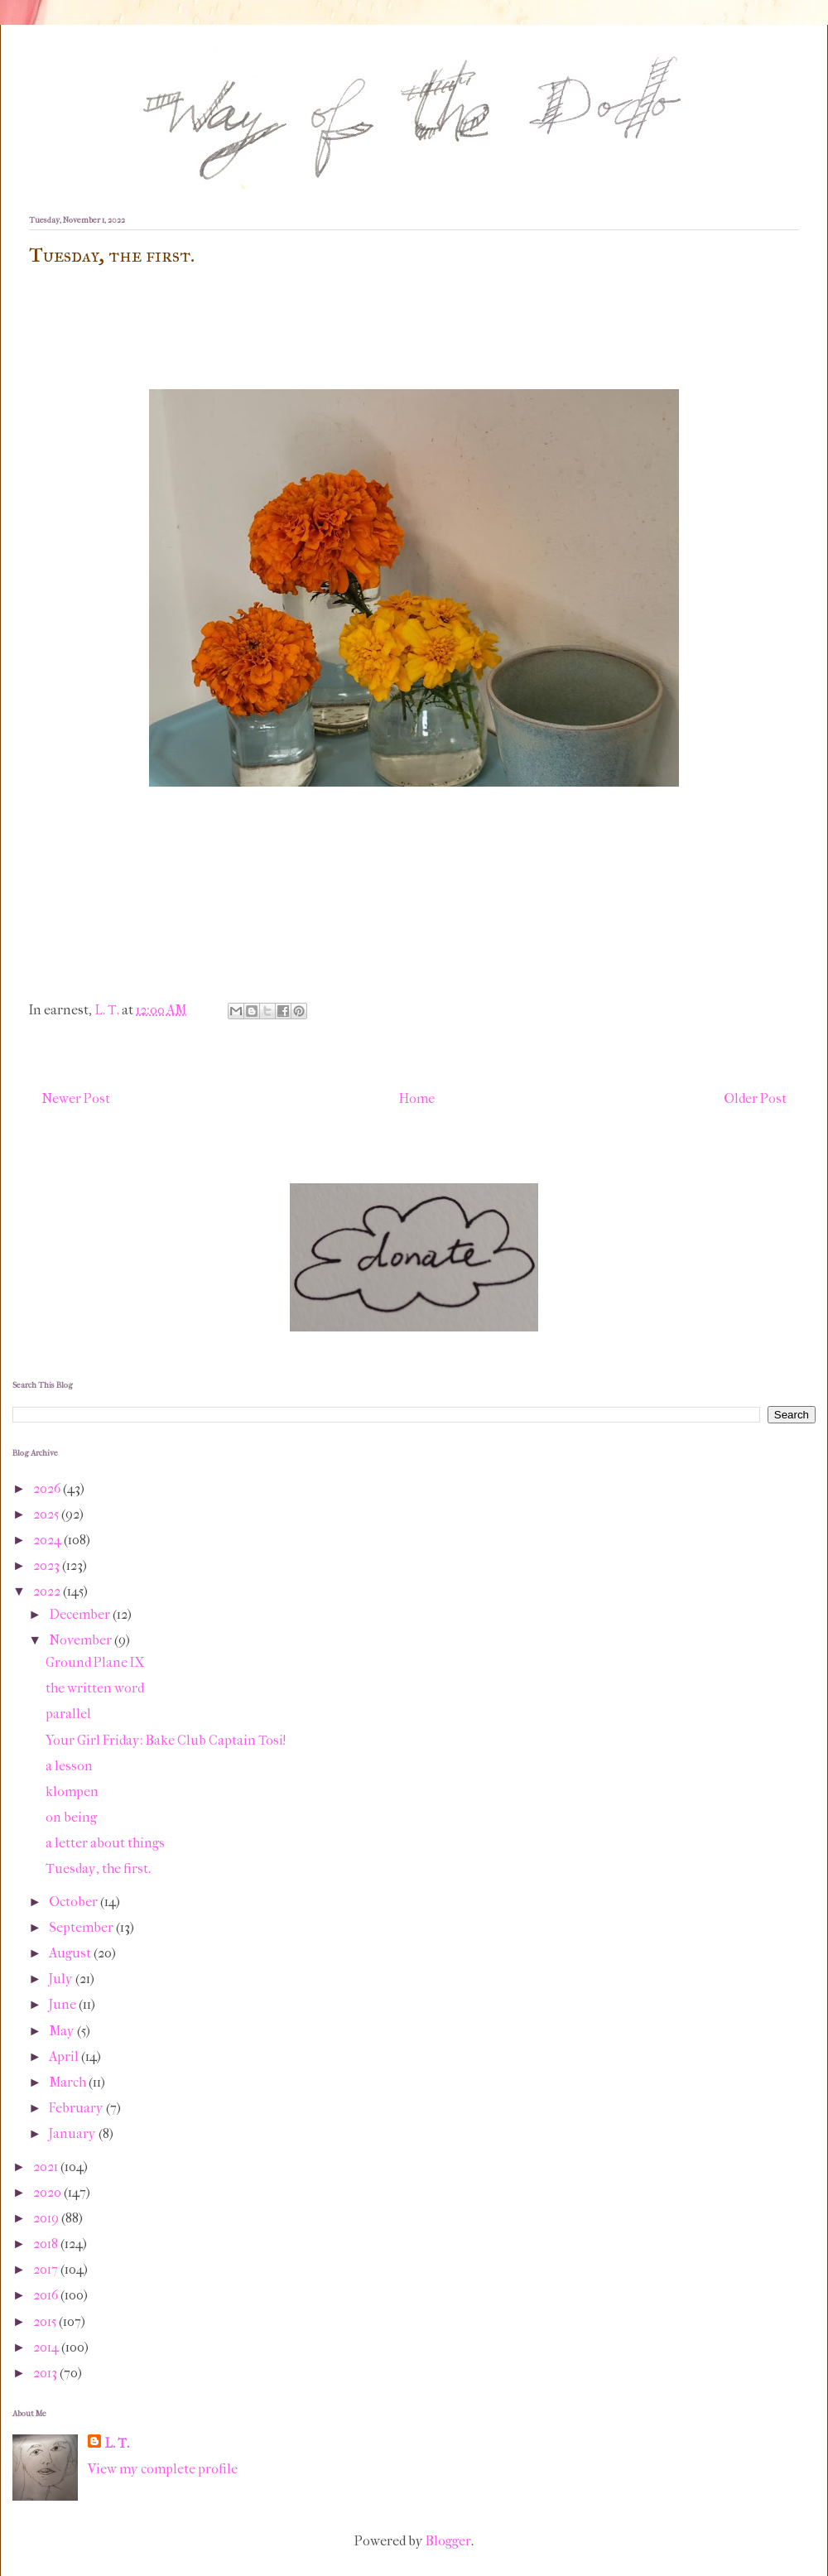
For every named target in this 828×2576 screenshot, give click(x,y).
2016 (46, 2295)
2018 (46, 2243)
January (74, 2133)
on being (71, 1817)
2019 (47, 2218)
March (69, 2082)
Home (417, 1098)
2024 (48, 1540)
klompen (72, 1791)
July (62, 1978)
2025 (47, 1514)
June (64, 2004)
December (81, 1614)
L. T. (116, 2443)
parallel (68, 1713)
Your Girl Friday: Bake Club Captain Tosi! (166, 1740)
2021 (46, 2166)
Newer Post (75, 1098)
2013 (46, 2373)
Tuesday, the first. (98, 1868)
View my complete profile (163, 2469)
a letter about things (105, 1843)
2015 (46, 2321)
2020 (48, 2192)
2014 (47, 2347)
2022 (48, 1591)
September (82, 1927)
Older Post (755, 1098)
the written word (95, 1688)
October (74, 1901)
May (63, 2031)
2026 (48, 1488)
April (65, 2056)
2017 (46, 2269)
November (81, 1640)
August (71, 1953)
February (77, 2108)
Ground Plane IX (95, 1662)
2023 (47, 1565)
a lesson (69, 1766)
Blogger (448, 2541)
